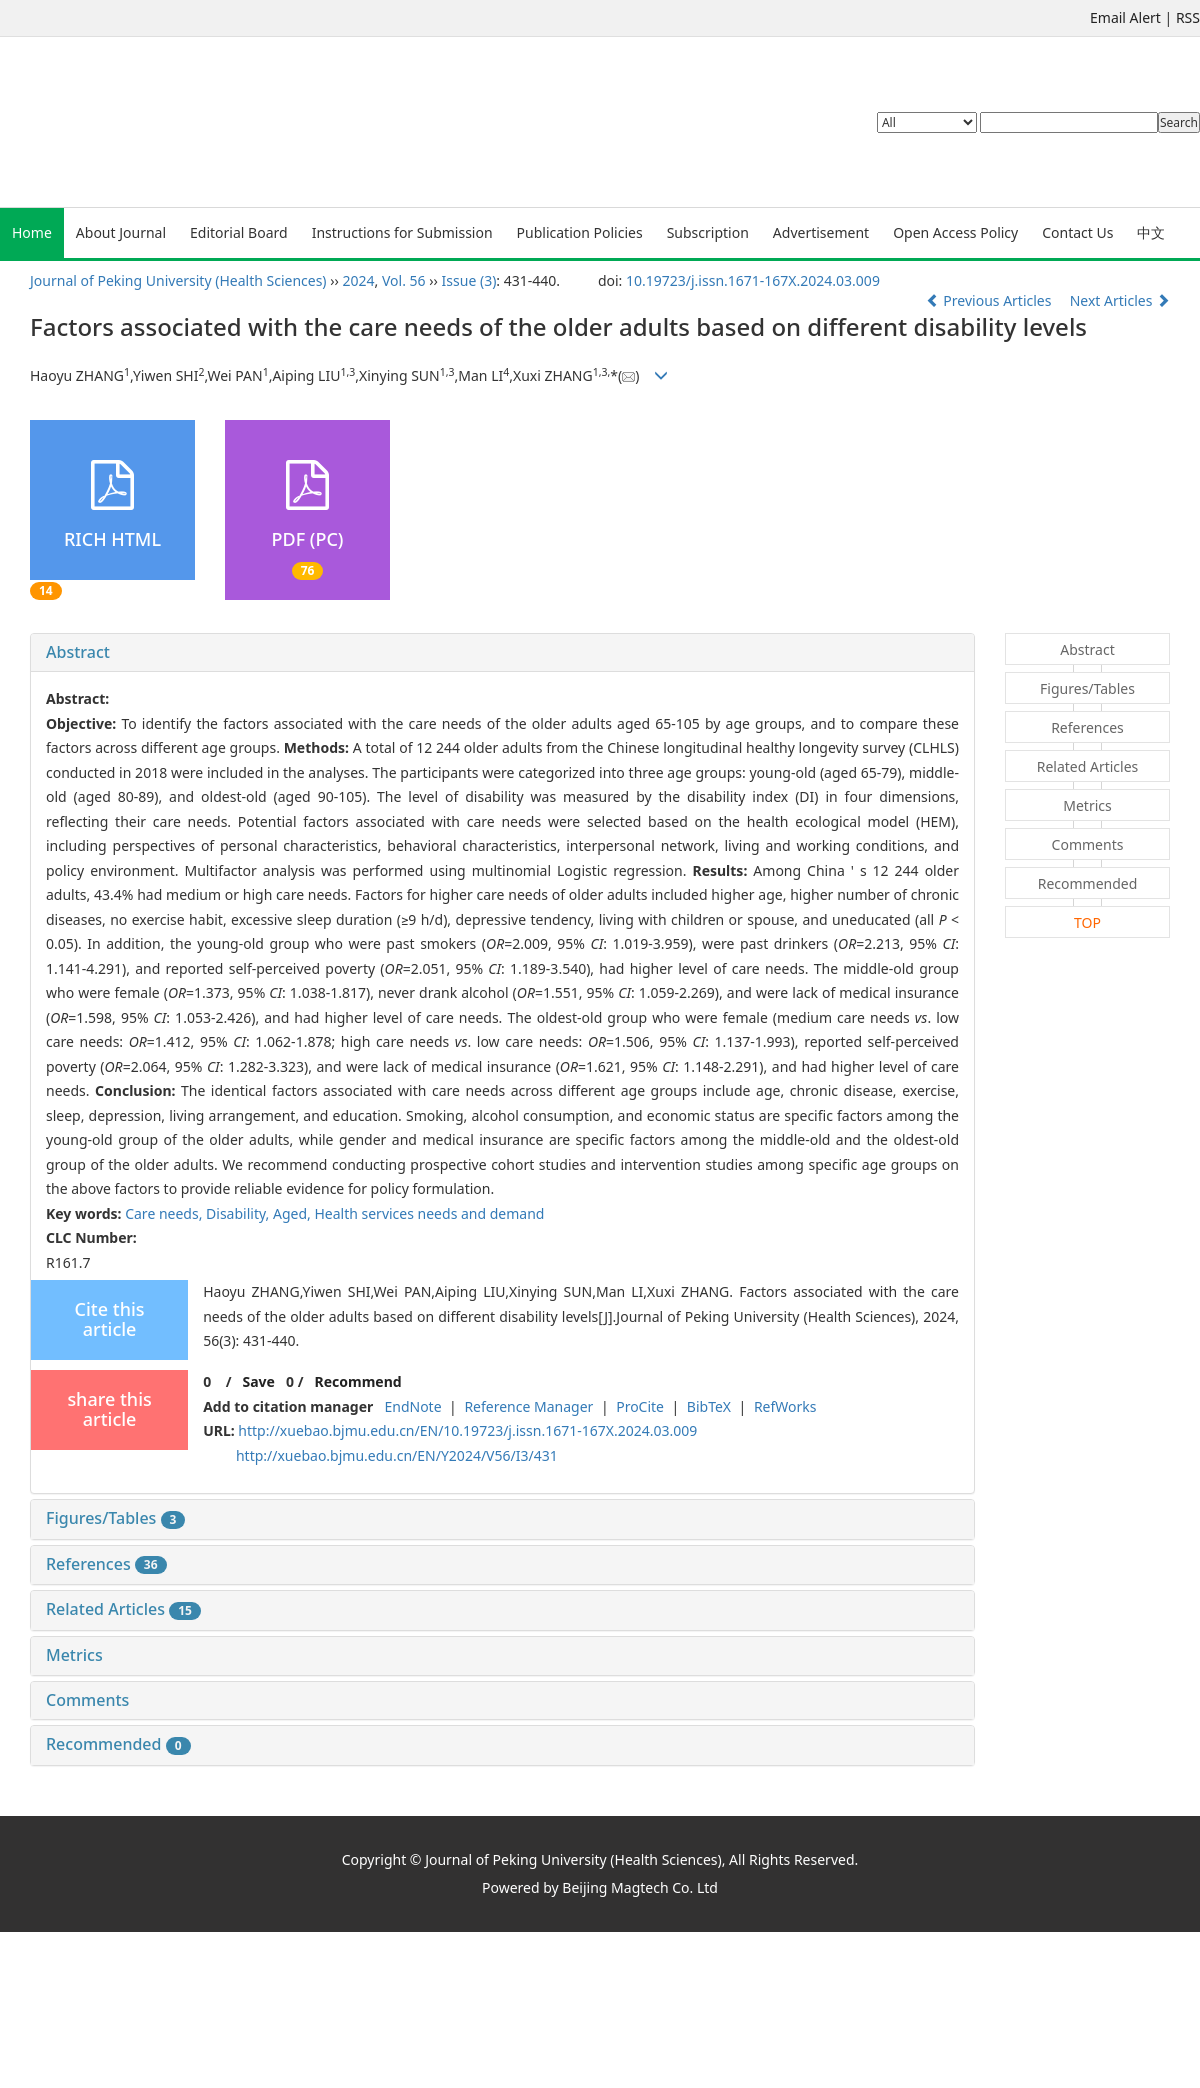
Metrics (74, 1655)
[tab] (502, 653)
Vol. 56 (404, 280)
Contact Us (1077, 232)
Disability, (239, 1213)
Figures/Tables (115, 1518)
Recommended (118, 1744)
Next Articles (1120, 300)
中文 (1151, 232)
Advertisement (821, 232)
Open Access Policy (955, 232)
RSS (1188, 17)
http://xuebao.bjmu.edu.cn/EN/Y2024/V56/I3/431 (397, 1455)
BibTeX (709, 1406)
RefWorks (785, 1406)
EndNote (412, 1406)
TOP (1087, 922)
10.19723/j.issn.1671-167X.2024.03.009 (753, 280)
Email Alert (1125, 17)
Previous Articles (990, 300)
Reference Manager (528, 1406)
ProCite (640, 1406)
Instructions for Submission (402, 232)
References (106, 1564)
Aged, (293, 1213)
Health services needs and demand (429, 1213)
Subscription (708, 232)
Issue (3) (469, 280)
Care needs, (165, 1213)
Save (258, 1381)
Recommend (358, 1381)
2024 (359, 280)
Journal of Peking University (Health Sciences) (178, 280)
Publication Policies (580, 232)
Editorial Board (239, 232)
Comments (87, 1700)
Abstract (78, 652)
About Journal (121, 232)
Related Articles (123, 1609)
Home (32, 232)
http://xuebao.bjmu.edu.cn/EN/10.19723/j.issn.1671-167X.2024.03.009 (467, 1430)
